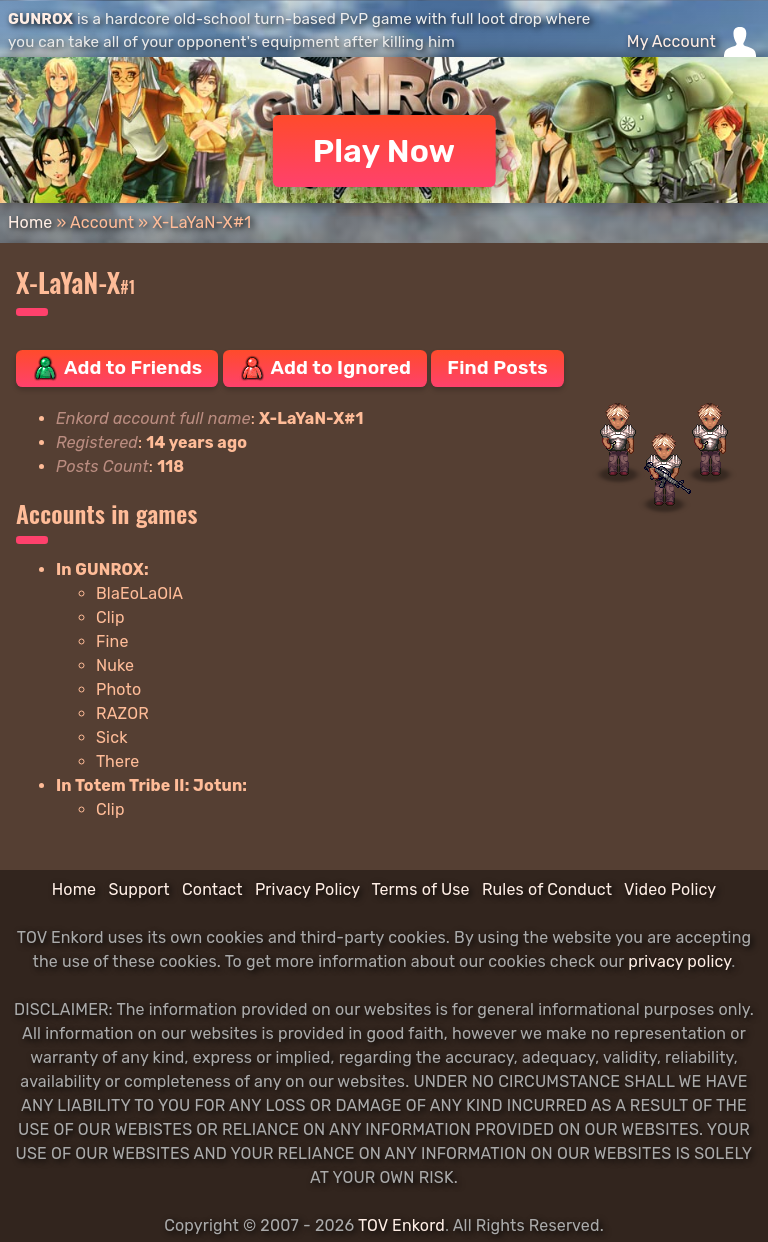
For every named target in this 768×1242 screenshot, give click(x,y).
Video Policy (670, 889)
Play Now (384, 151)
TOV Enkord (401, 1225)
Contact (212, 889)
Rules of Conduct (547, 889)
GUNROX (40, 19)
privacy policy (679, 961)
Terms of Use (421, 889)
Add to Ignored (325, 368)
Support (138, 889)
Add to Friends (117, 368)
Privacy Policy (307, 889)
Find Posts (497, 367)
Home (30, 222)
